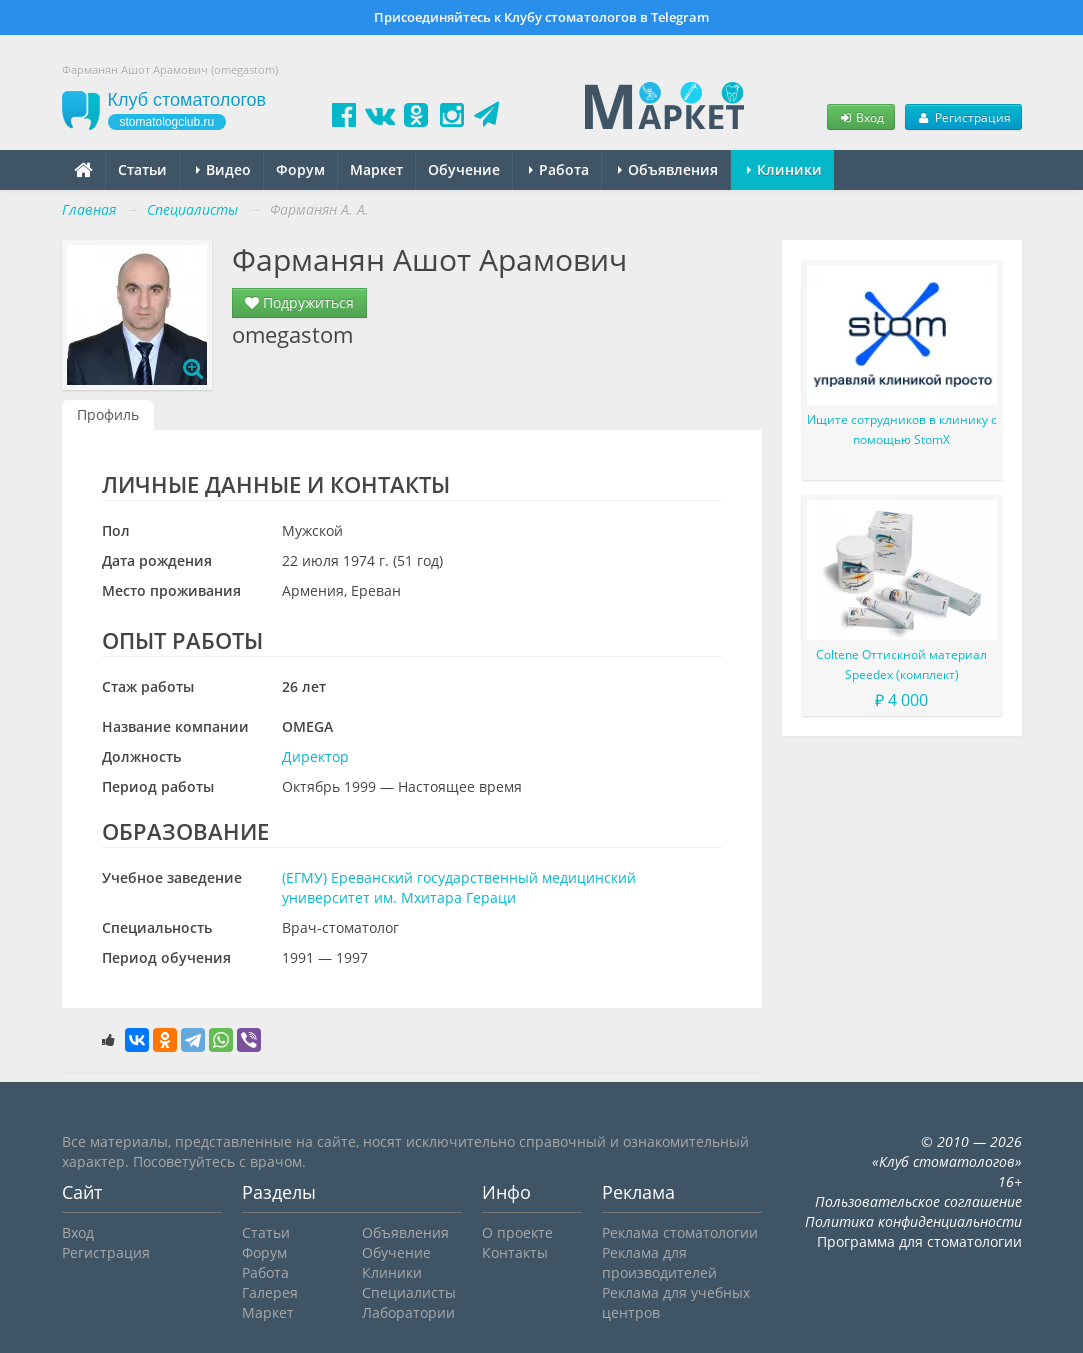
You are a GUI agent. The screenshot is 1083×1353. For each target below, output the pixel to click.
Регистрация (963, 117)
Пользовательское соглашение (918, 1201)
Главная (89, 209)
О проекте (517, 1232)
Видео (223, 169)
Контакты (515, 1252)
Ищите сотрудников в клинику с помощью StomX (902, 429)
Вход (861, 117)
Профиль (108, 414)
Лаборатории (408, 1312)
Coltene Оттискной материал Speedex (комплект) (901, 664)
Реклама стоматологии (680, 1232)
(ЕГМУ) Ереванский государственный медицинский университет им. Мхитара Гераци (459, 887)
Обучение (464, 169)
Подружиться (299, 302)
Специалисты (409, 1292)
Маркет (376, 169)
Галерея (270, 1292)
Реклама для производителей (659, 1262)
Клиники (784, 169)
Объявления (668, 169)
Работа (559, 169)
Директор (315, 756)
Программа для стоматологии (919, 1241)
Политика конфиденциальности (913, 1221)
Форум (300, 169)
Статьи (142, 169)
